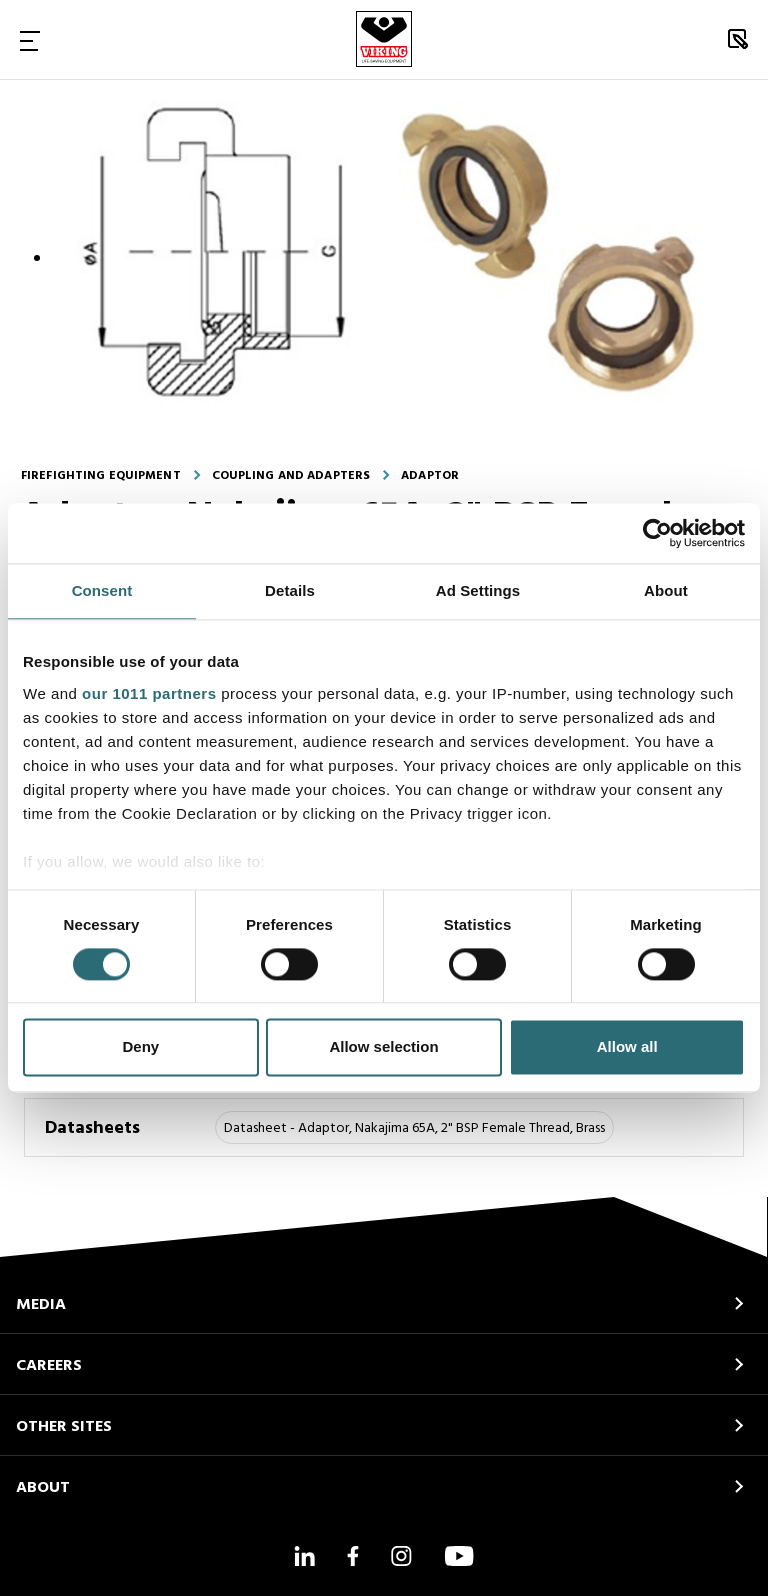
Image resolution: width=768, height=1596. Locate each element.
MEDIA (41, 1305)
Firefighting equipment (101, 476)
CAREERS (49, 1366)
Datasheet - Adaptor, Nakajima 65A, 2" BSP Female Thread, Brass (414, 1128)
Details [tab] (290, 590)
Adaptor (430, 476)
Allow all (627, 1047)
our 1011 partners (149, 693)
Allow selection (383, 1047)
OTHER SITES (64, 1427)
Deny (140, 1047)
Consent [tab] (102, 590)
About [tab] (666, 590)
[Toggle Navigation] (30, 40)
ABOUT (43, 1488)
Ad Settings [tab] (478, 590)
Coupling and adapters (291, 476)
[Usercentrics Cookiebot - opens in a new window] (657, 533)
